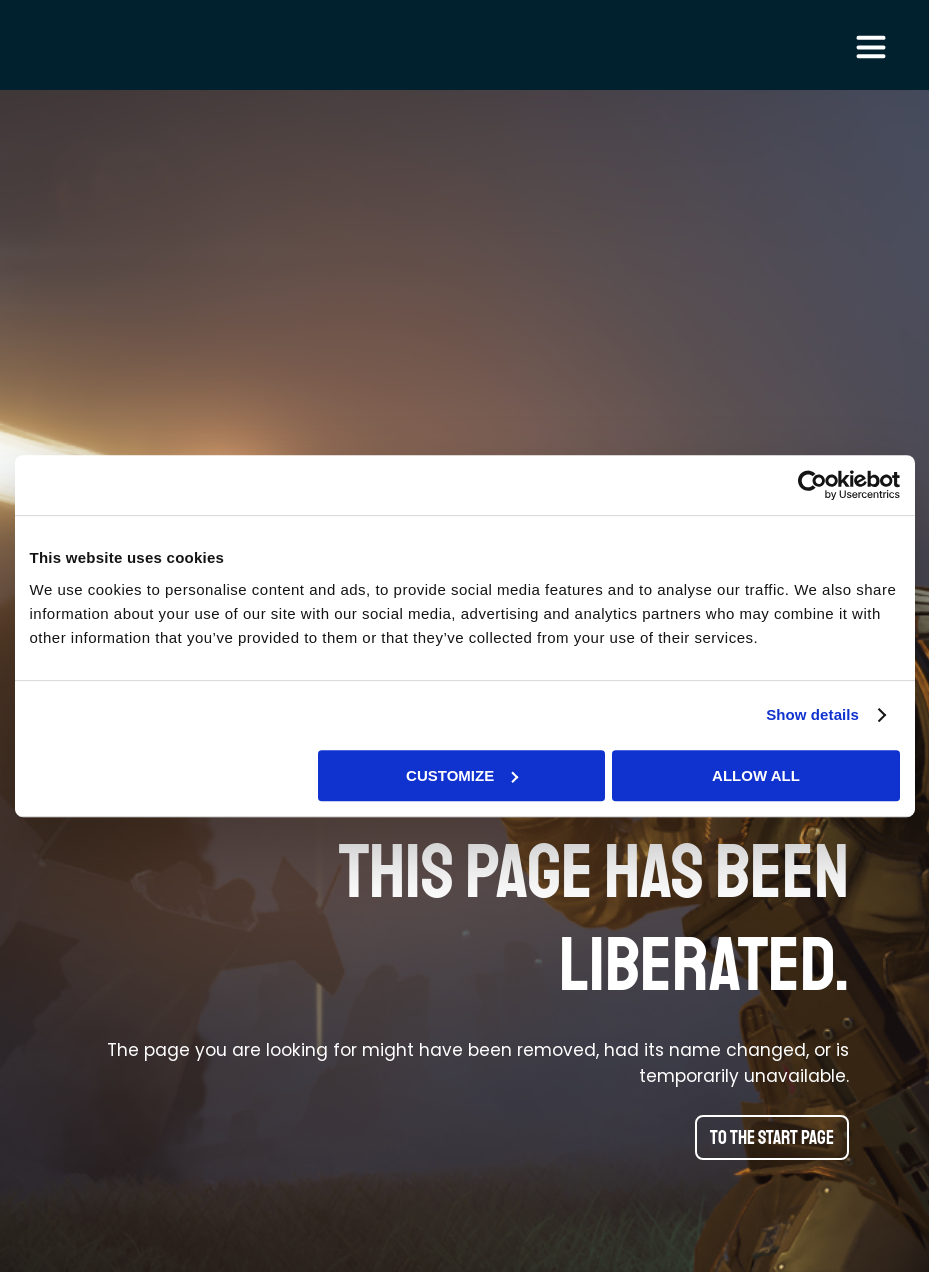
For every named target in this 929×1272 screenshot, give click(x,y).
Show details (812, 714)
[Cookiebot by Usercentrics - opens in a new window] (812, 485)
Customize (462, 775)
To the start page (772, 1138)
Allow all (756, 775)
